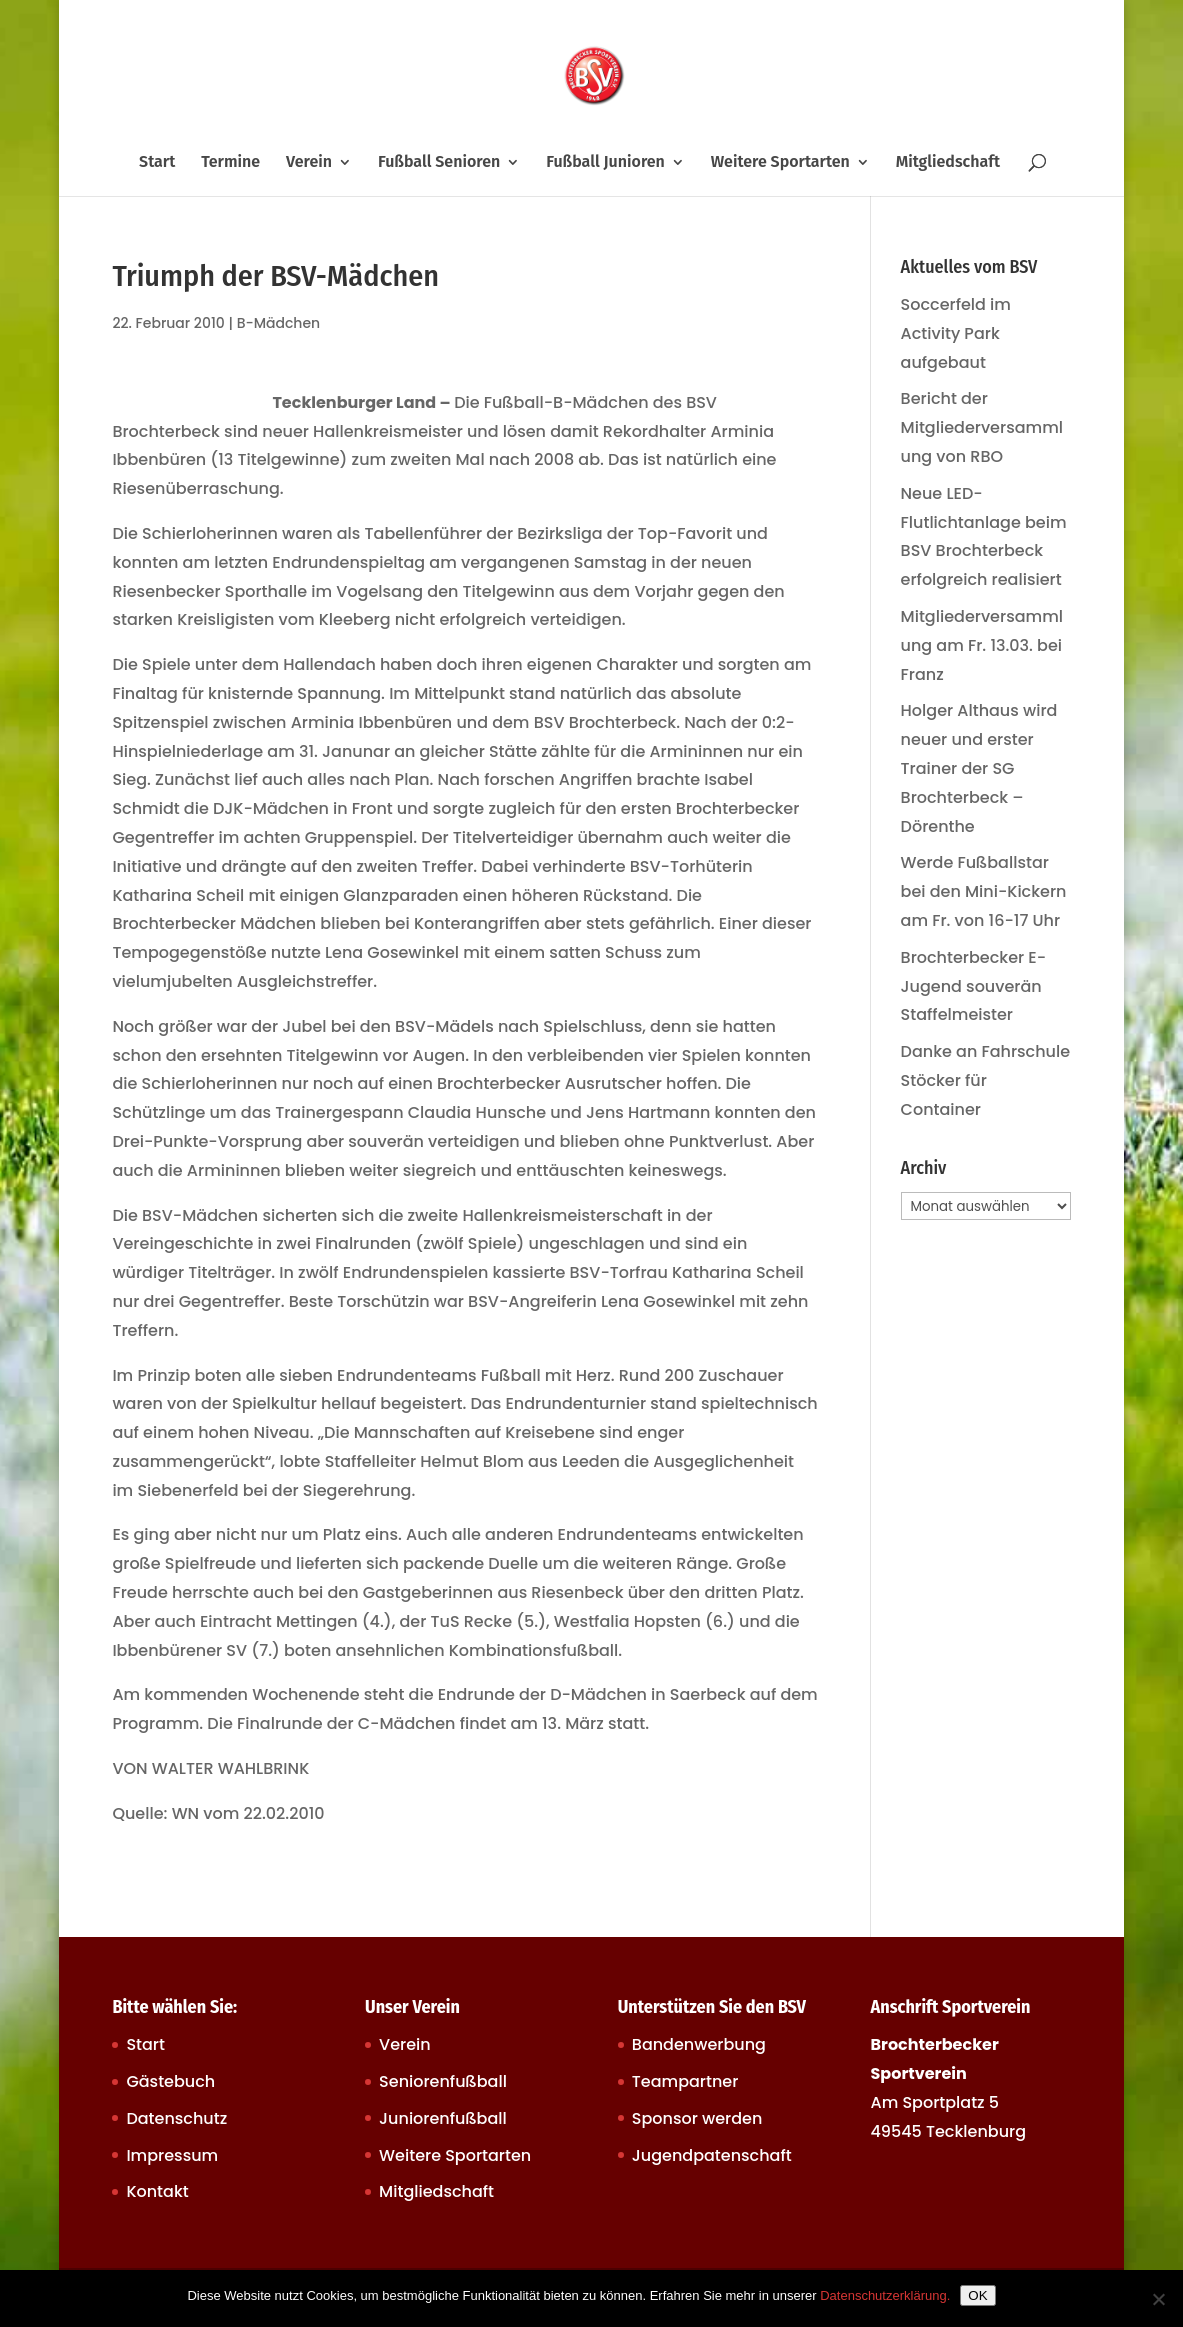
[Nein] (1158, 2299)
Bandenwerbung (699, 2044)
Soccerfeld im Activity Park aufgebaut (956, 333)
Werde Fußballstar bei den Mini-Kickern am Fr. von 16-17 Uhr (984, 891)
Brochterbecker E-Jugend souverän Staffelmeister (974, 986)
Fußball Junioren (605, 163)
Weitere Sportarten (780, 163)
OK (977, 2295)
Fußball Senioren (439, 163)
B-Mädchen (279, 323)
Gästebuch (170, 2081)
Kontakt (157, 2191)
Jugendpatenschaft (712, 2155)
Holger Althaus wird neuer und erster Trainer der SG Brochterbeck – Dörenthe (979, 768)
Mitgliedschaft (948, 163)
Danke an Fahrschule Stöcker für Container (986, 1080)
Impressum (172, 2155)
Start (157, 163)
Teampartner (685, 2081)
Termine (230, 163)
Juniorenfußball (443, 2118)
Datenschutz (176, 2118)
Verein (309, 163)
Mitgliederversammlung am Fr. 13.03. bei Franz (982, 645)
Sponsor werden (697, 2118)
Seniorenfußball (443, 2081)
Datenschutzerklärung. (885, 2295)
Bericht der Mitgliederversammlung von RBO (982, 427)
